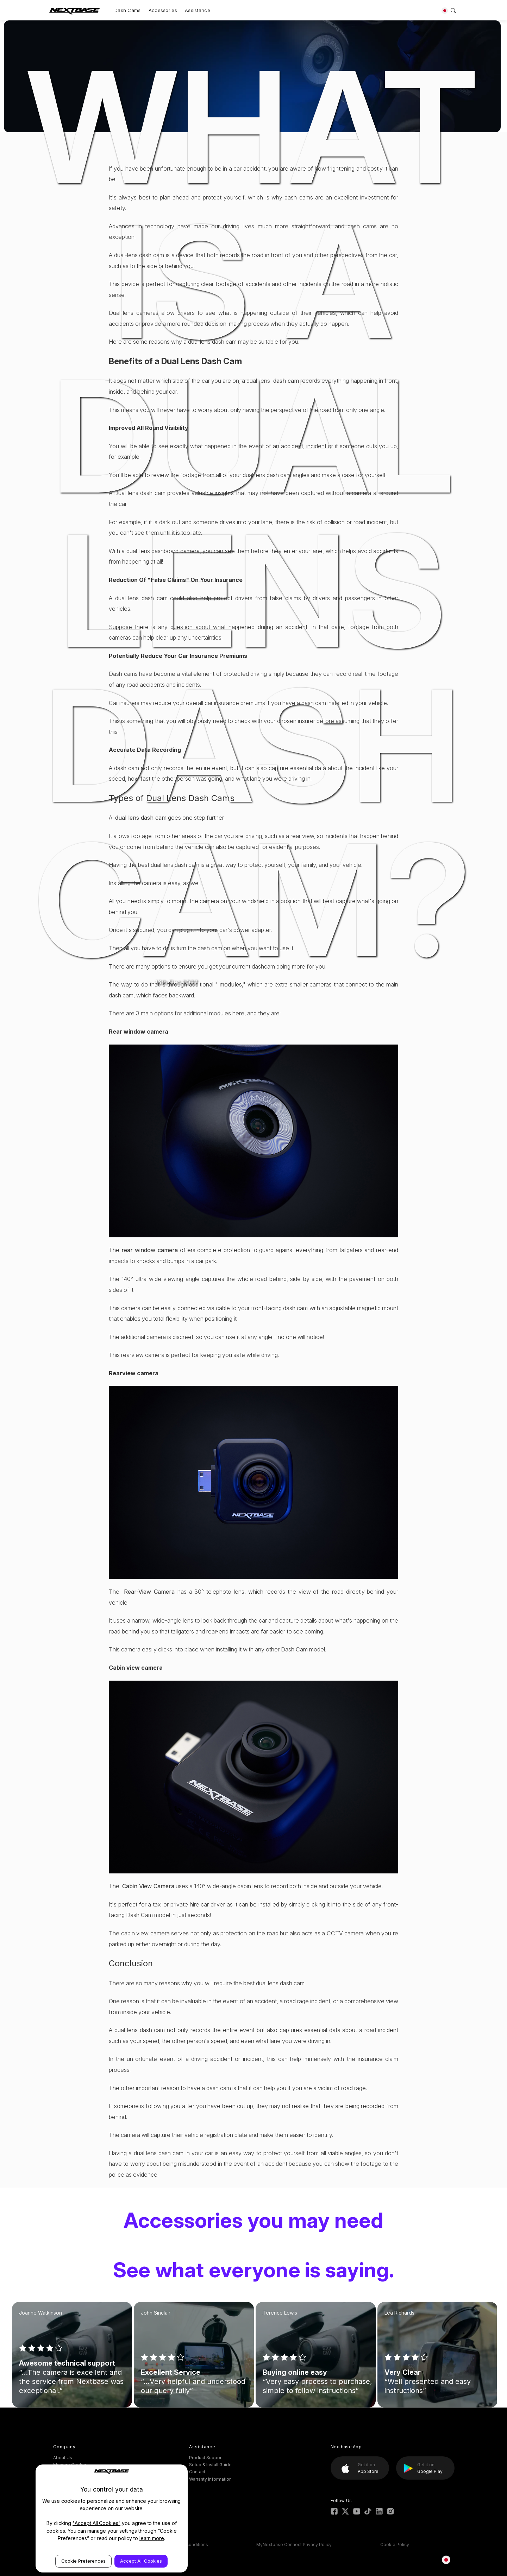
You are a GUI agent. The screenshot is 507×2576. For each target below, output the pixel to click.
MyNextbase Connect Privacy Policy (294, 2544)
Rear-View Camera (150, 1591)
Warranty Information (210, 2479)
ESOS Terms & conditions (181, 2544)
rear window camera (149, 1250)
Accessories (163, 10)
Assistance (197, 10)
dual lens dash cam (141, 817)
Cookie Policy (394, 2544)
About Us (62, 2457)
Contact (197, 2471)
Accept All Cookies (141, 2561)
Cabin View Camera (148, 1886)
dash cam (286, 380)
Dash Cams (127, 10)
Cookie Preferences (83, 2561)
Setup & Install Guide (210, 2464)
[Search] (453, 10)
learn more (151, 2538)
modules (230, 984)
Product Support (206, 2457)
